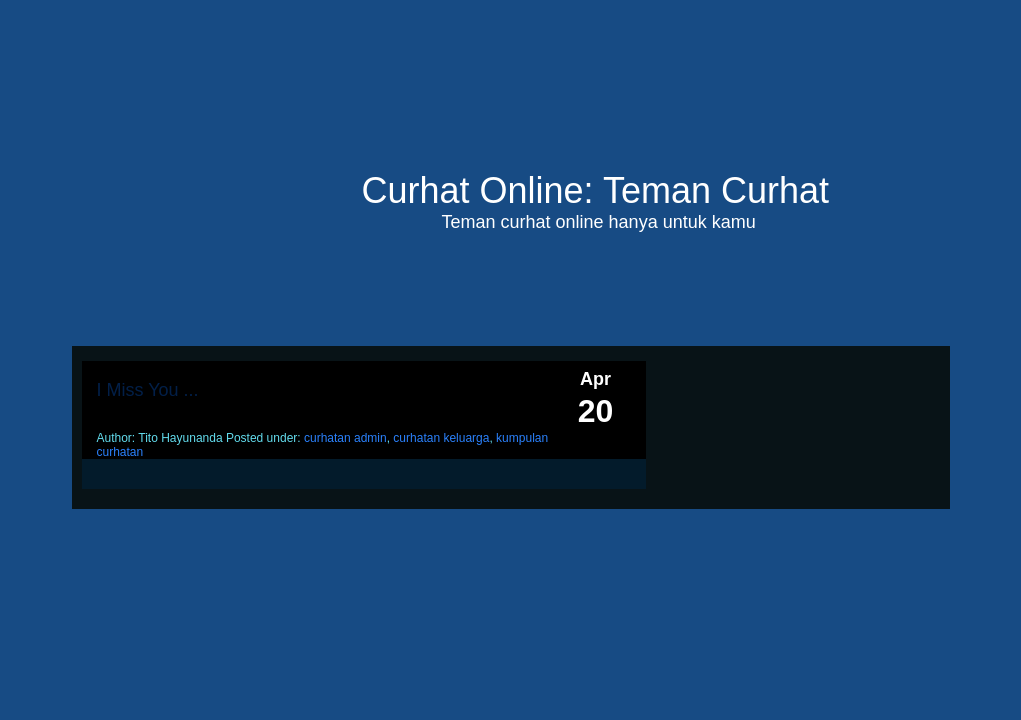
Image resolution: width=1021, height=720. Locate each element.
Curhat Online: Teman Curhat (596, 190)
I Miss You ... (148, 390)
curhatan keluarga (441, 438)
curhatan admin (345, 438)
